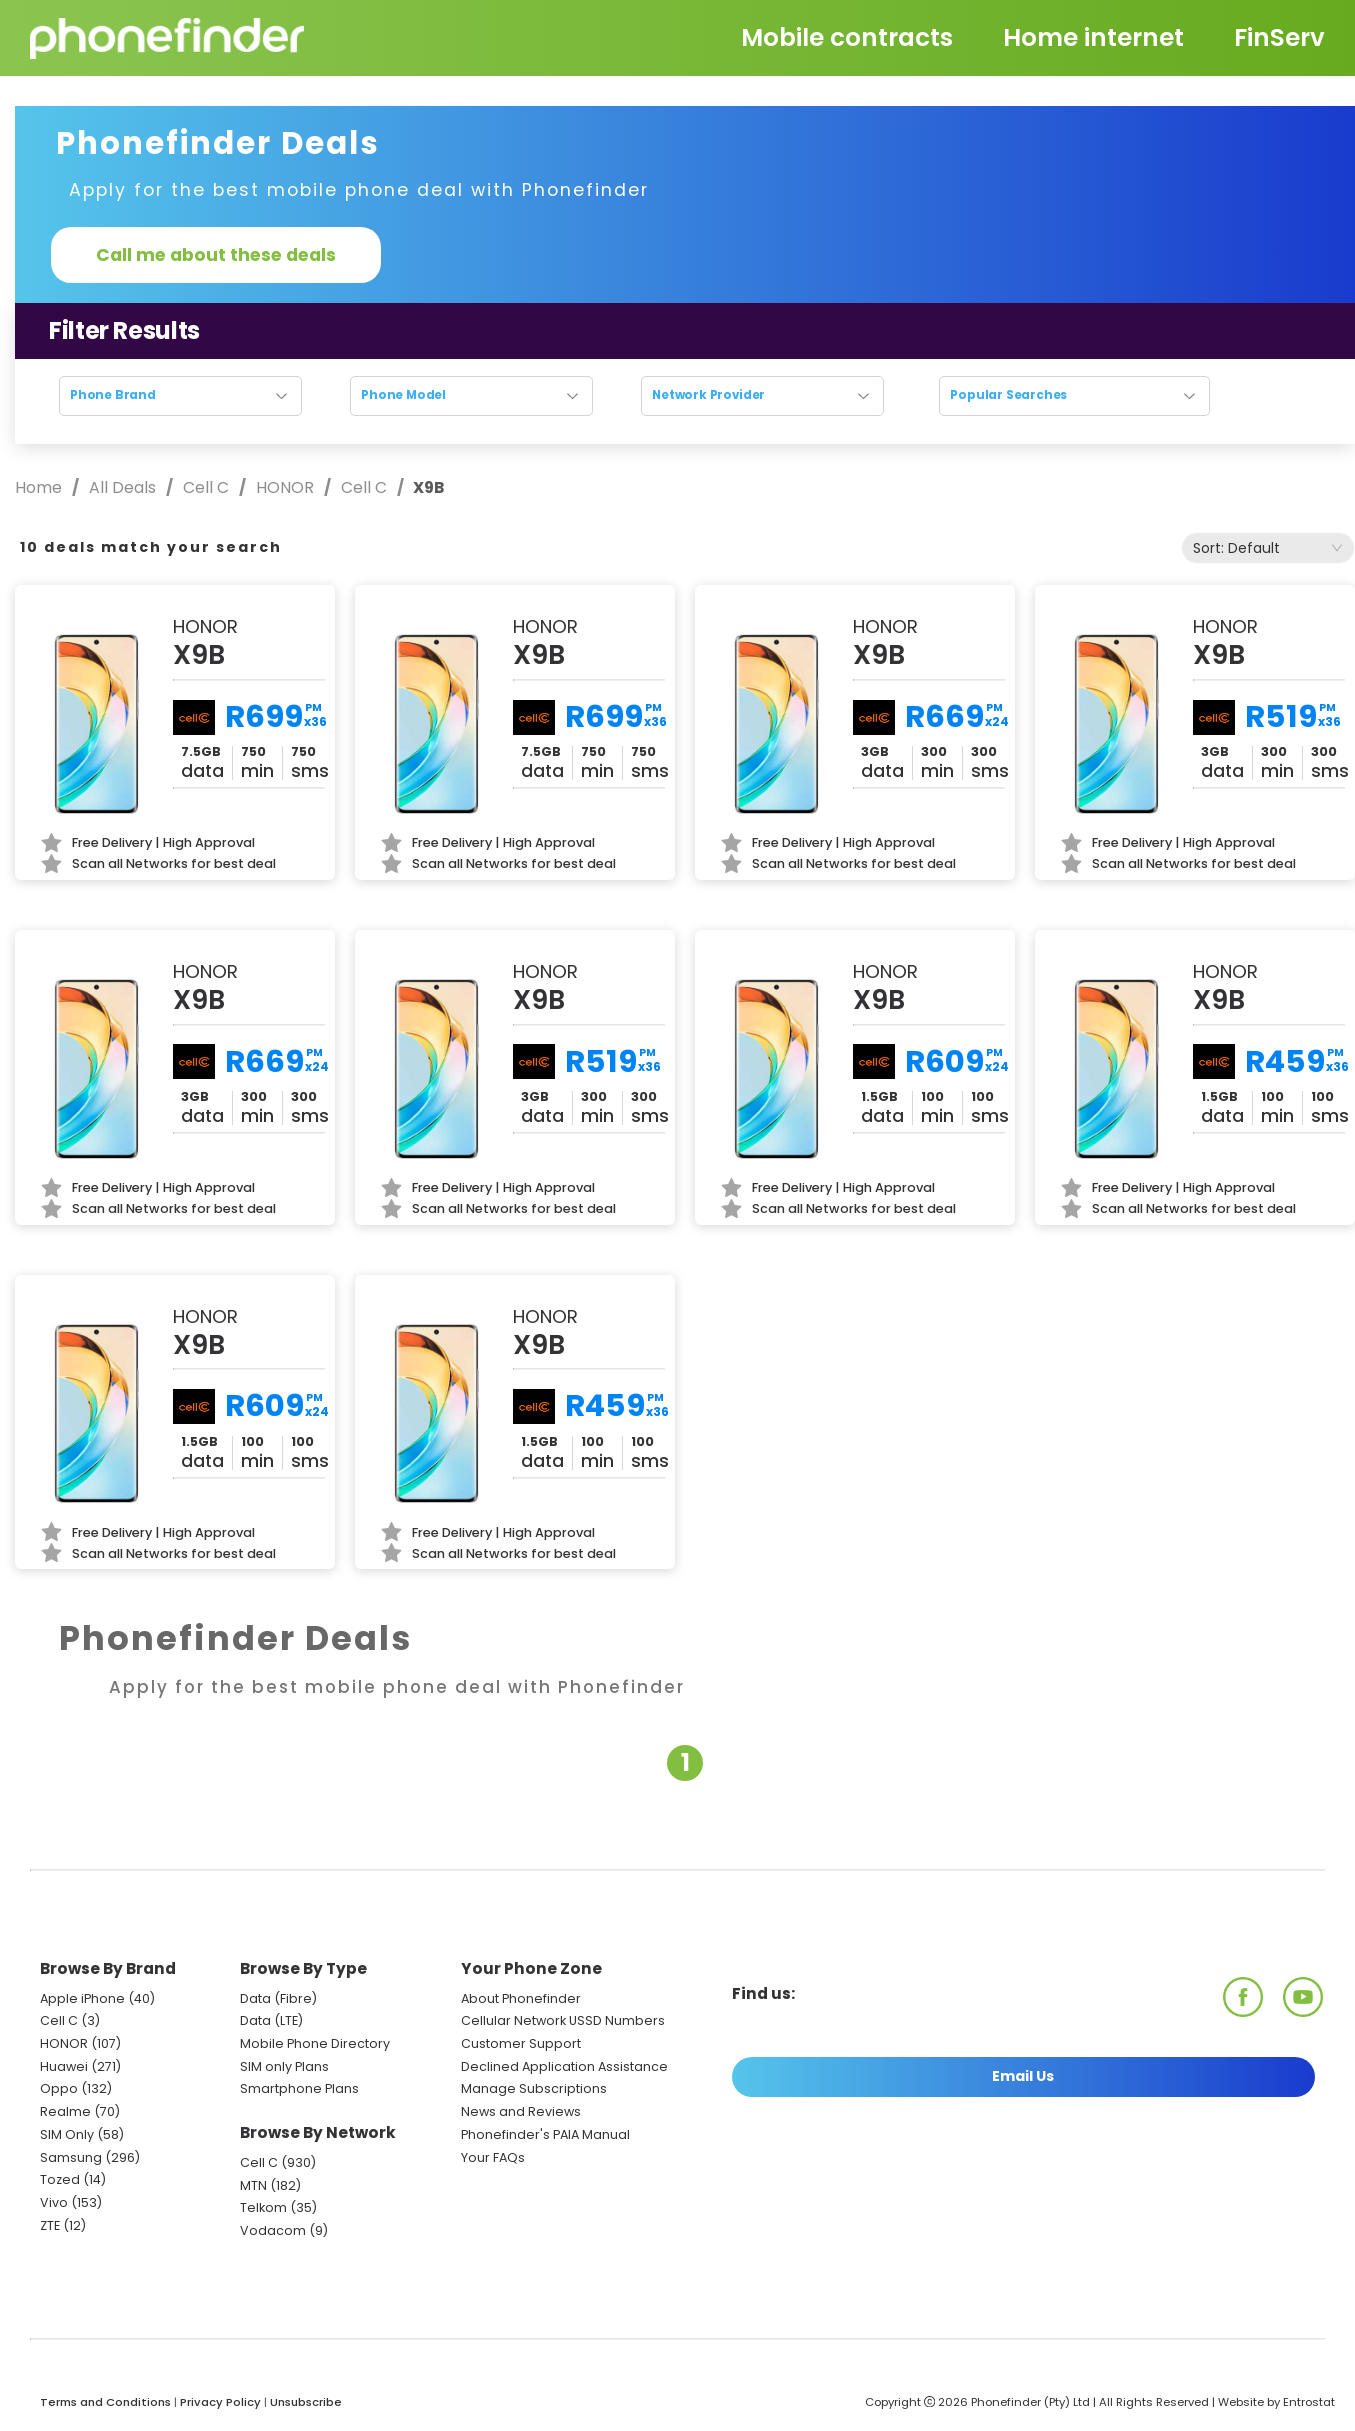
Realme (65, 2111)
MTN (253, 2185)
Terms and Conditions (105, 2402)
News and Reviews (521, 2111)
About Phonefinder (521, 1998)
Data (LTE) (271, 2020)
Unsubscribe (306, 2402)
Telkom (263, 2207)
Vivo (54, 2202)
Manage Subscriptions (534, 2088)
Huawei (64, 2066)
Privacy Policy (220, 2402)
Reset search (685, 435)
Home (40, 487)
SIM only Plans (284, 2066)
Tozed (61, 2179)
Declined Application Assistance (564, 2066)
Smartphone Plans (299, 2088)
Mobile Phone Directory (315, 2043)
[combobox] (1268, 548)
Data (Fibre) (278, 1998)
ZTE (50, 2225)
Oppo (59, 2088)
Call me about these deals (216, 255)
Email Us (1023, 2076)
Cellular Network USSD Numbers (563, 2020)
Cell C (206, 487)
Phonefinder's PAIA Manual (545, 2134)
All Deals (122, 487)
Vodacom (273, 2230)
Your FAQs (493, 2157)
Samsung (71, 2157)
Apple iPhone (82, 1998)
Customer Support (521, 2043)
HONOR (285, 487)
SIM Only (67, 2134)
